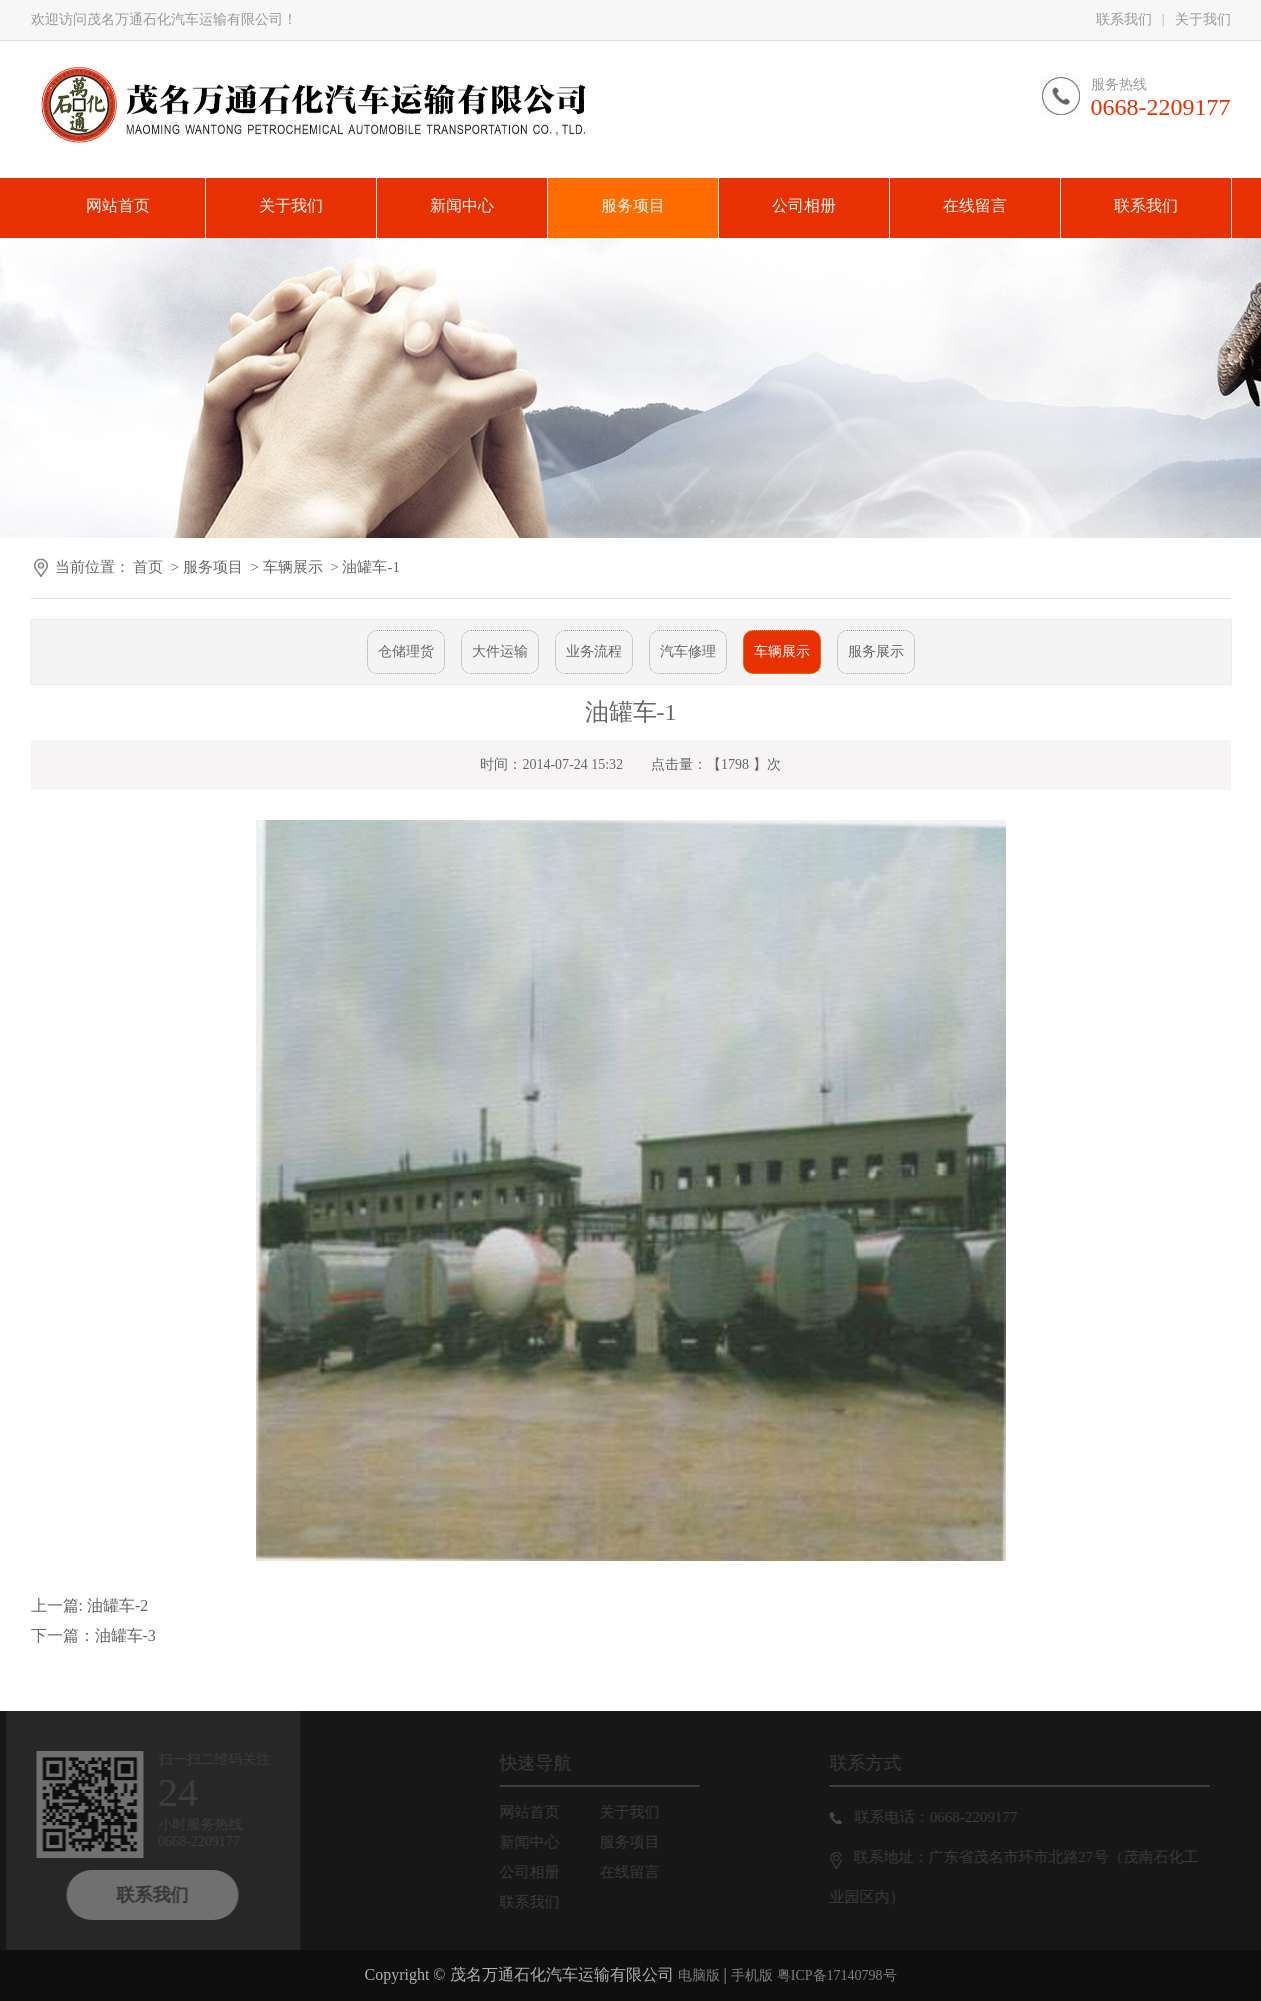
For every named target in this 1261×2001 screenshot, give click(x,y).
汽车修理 (688, 651)
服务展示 (876, 651)
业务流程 (594, 651)
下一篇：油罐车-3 (93, 1635)
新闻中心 (541, 1842)
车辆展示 (293, 567)
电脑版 (699, 1975)
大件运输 (500, 651)
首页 (148, 567)
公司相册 (541, 1872)
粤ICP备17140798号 (837, 1975)
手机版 (752, 1975)
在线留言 (641, 1872)
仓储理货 (406, 651)
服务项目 (213, 567)
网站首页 (541, 1812)
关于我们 (1203, 19)
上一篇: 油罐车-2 (90, 1605)
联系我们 (1124, 19)
